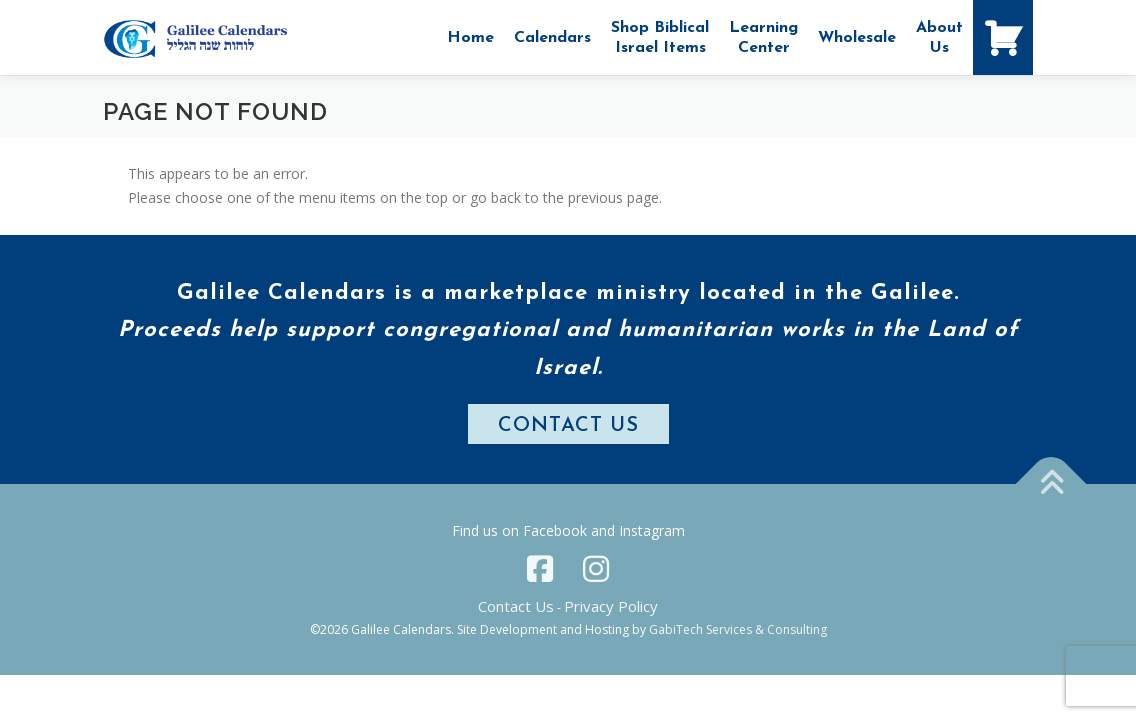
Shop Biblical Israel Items (660, 38)
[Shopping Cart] (1003, 37)
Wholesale (857, 38)
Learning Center (763, 38)
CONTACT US (568, 426)
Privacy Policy (611, 606)
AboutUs (939, 38)
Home (470, 38)
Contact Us (516, 606)
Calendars (552, 38)
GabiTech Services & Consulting (738, 629)
